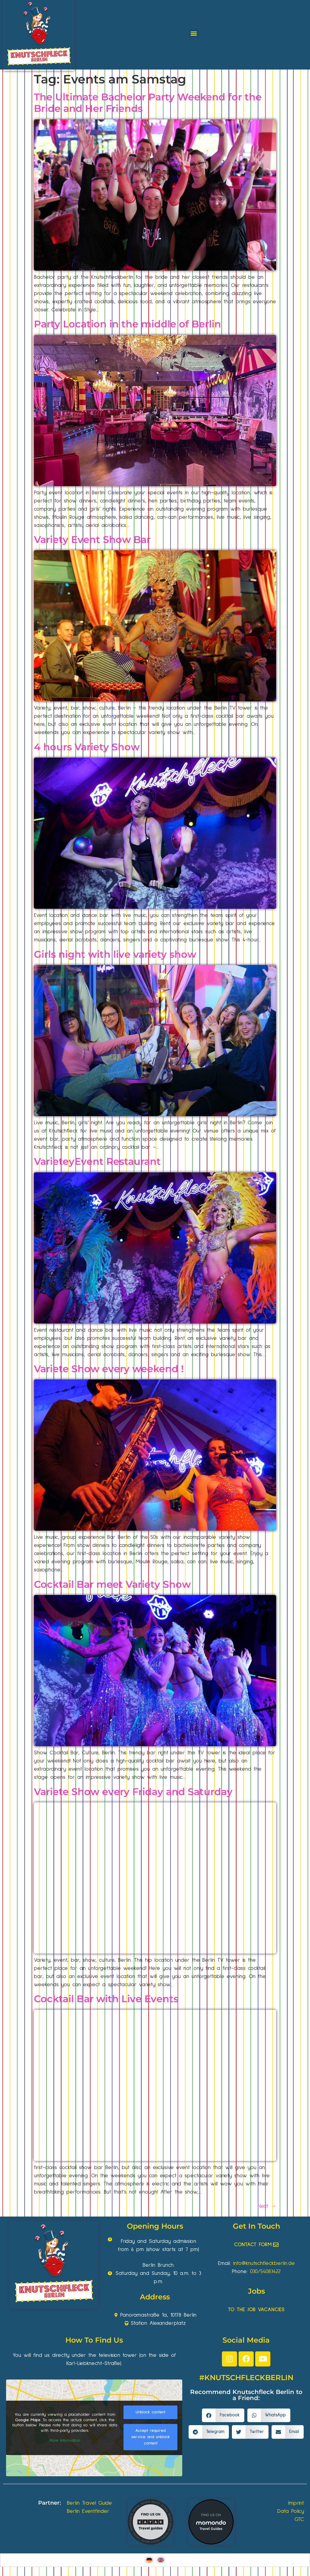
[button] (194, 33)
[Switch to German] (149, 2560)
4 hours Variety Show (87, 747)
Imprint (296, 2503)
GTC (299, 2519)
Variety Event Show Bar (92, 539)
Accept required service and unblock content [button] (150, 2436)
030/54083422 (265, 2271)
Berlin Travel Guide (89, 2503)
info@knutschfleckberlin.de (264, 2263)
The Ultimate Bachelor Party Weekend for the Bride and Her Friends (148, 102)
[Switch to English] (161, 2560)
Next (267, 2206)
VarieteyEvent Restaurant (97, 1161)
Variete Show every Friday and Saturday (133, 1792)
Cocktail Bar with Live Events (106, 1999)
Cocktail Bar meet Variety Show (112, 1584)
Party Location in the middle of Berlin (127, 324)
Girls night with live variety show (115, 954)
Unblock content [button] (150, 2412)
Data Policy (290, 2511)
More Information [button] (64, 2440)
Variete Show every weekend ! (109, 1369)
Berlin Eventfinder (88, 2511)
